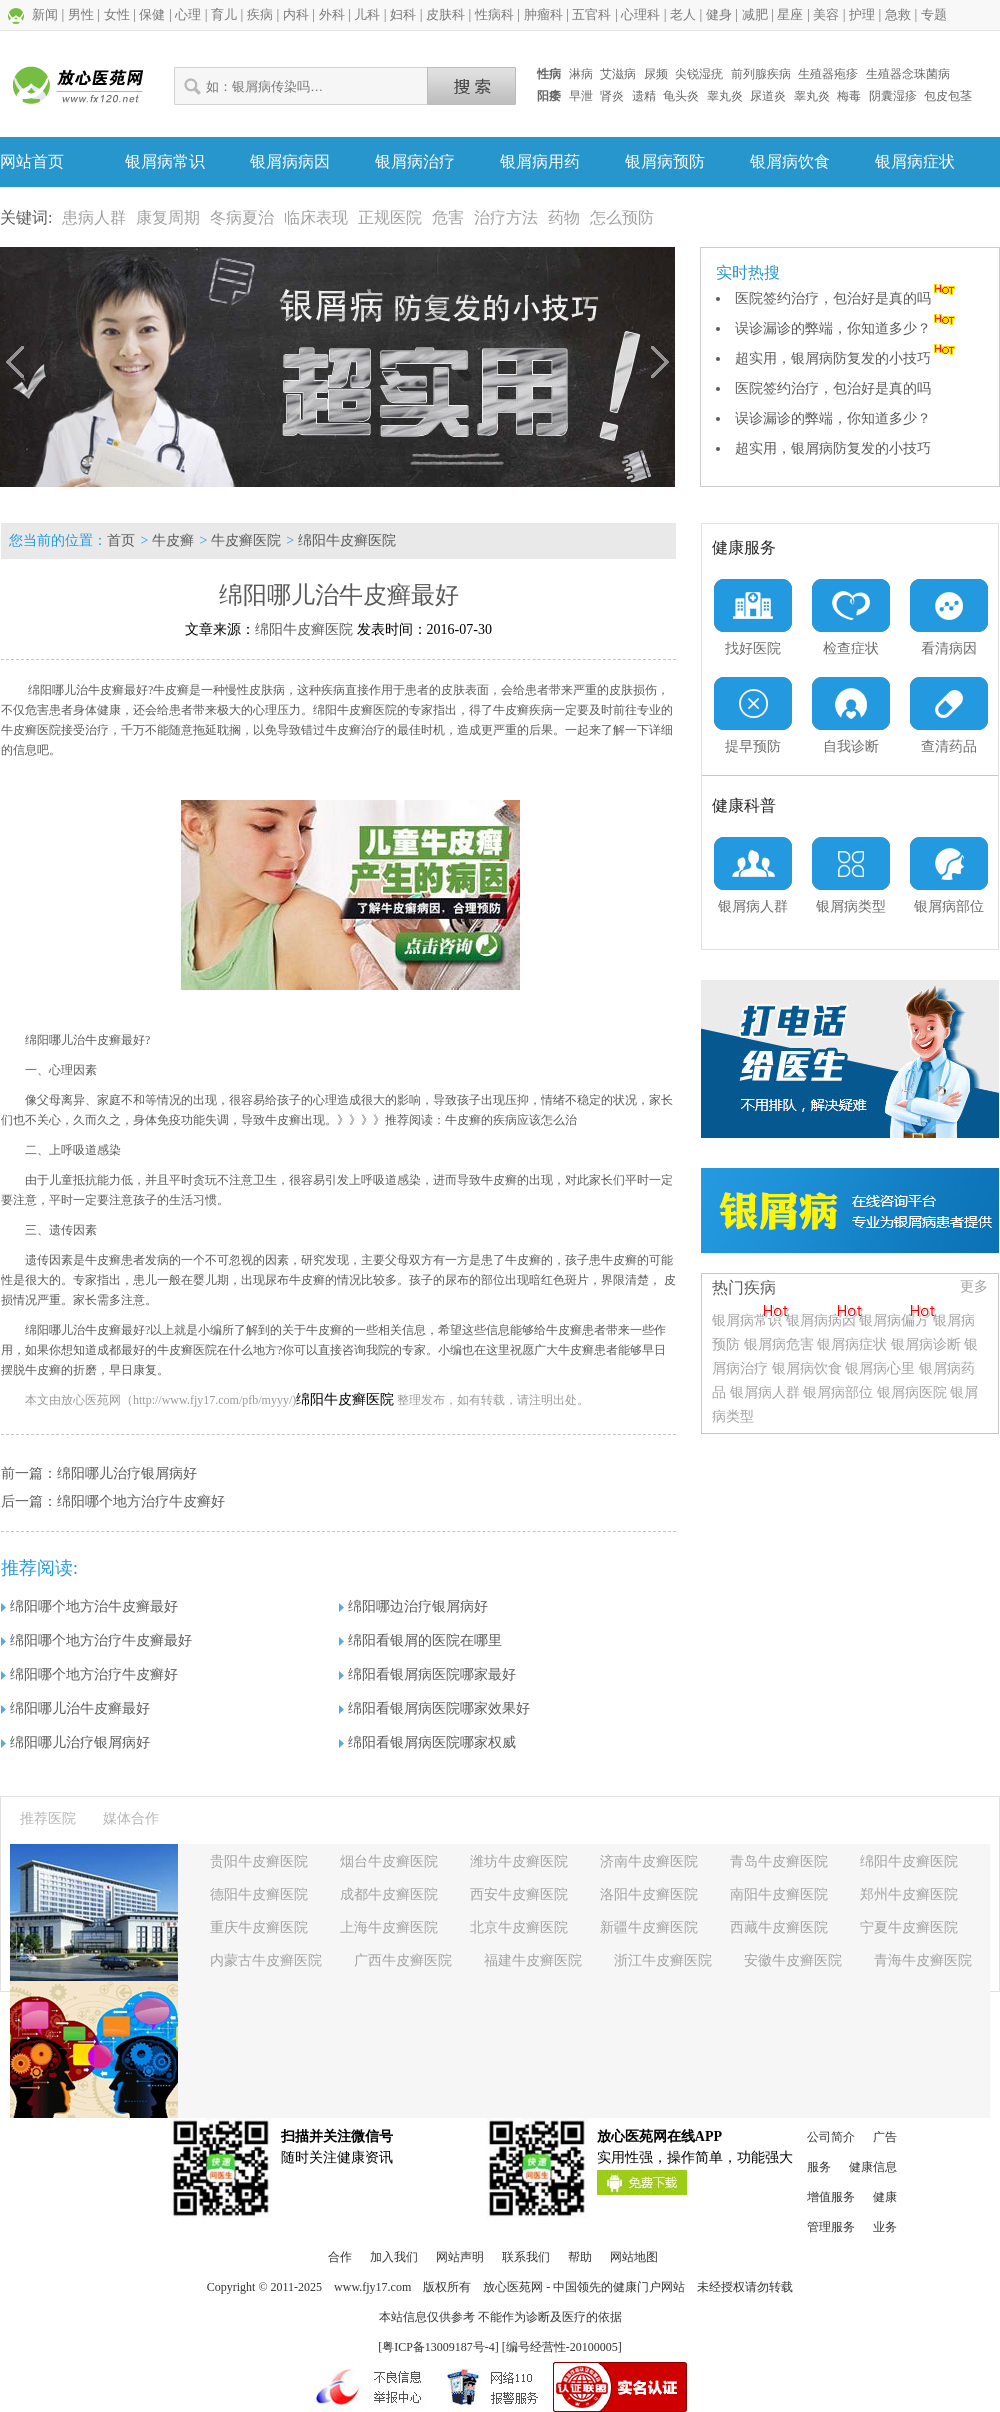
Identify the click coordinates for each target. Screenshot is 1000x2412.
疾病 (260, 14)
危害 (448, 217)
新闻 (45, 14)
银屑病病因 (290, 161)
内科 (296, 14)
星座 (790, 14)
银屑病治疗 (415, 161)
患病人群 (94, 217)
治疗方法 (506, 217)
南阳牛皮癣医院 (779, 1894)
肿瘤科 (543, 14)
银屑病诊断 (926, 1344)
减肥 (755, 14)
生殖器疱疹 (828, 74)
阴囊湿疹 (893, 96)
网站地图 (634, 2257)
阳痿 (549, 96)
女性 (117, 14)
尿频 (656, 74)
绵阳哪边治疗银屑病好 (413, 1606)
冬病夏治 (242, 217)
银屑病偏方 (894, 1320)
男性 (81, 14)
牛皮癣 (173, 540)
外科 (332, 14)
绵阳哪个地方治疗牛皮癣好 (141, 1501)
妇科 (403, 14)
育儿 (224, 14)
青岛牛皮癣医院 (779, 1861)
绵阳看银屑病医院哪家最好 (427, 1674)
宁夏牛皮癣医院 (909, 1927)
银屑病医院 (912, 1392)
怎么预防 (622, 217)
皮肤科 (445, 14)
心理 (188, 14)
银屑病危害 (779, 1344)
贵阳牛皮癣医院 (259, 1861)
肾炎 (612, 96)
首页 (121, 540)
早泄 (581, 96)
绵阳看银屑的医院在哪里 (420, 1640)
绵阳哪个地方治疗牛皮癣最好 (96, 1640)
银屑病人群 (767, 1392)
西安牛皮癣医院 (519, 1894)
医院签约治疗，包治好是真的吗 (847, 298)
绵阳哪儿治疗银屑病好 (127, 1473)
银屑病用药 (540, 161)
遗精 (644, 96)
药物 (564, 217)
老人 (683, 14)
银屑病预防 (665, 161)
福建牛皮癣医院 (533, 1960)
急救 (898, 14)
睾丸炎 (725, 96)
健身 (719, 14)
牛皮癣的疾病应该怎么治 (511, 1120)
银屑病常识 (165, 161)
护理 (862, 14)
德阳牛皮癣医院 (259, 1894)
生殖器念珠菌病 (908, 74)
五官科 (591, 14)
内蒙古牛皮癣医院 (266, 1960)
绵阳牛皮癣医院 (347, 540)
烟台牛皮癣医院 (389, 1861)
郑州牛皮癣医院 (909, 1894)
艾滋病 (618, 74)
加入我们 (394, 2257)
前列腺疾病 (761, 74)
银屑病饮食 (790, 161)
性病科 (494, 14)
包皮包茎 (948, 96)
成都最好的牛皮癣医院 (157, 1350)
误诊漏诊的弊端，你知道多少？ (847, 328)
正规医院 (390, 217)
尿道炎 (768, 96)
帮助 (580, 2257)
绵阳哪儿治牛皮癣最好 (75, 1708)
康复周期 (168, 217)
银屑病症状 (915, 161)
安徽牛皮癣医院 (793, 1960)
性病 (549, 74)
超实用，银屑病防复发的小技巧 (847, 358)
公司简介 (831, 2137)
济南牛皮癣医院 (649, 1861)
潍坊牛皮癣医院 (519, 1861)
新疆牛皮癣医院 (649, 1927)
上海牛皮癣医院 (389, 1927)
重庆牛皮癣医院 (259, 1927)
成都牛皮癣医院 (389, 1894)
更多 (974, 1286)
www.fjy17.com (372, 2287)
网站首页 (32, 161)
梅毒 (849, 96)
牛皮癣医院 (246, 540)
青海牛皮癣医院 (923, 1960)
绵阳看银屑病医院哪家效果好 (434, 1708)
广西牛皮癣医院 (403, 1960)
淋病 (581, 74)
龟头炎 (681, 96)
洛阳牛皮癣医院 (649, 1894)
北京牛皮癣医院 (519, 1927)
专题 (934, 14)
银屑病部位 (838, 1392)
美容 (826, 14)
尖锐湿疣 (699, 74)
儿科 (367, 14)
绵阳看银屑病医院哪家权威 (427, 1742)
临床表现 (316, 217)
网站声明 (460, 2257)
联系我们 (526, 2257)
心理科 (640, 14)
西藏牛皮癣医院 (779, 1927)
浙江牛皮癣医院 (663, 1960)
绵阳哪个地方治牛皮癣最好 (89, 1606)
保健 (152, 14)
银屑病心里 (880, 1368)
